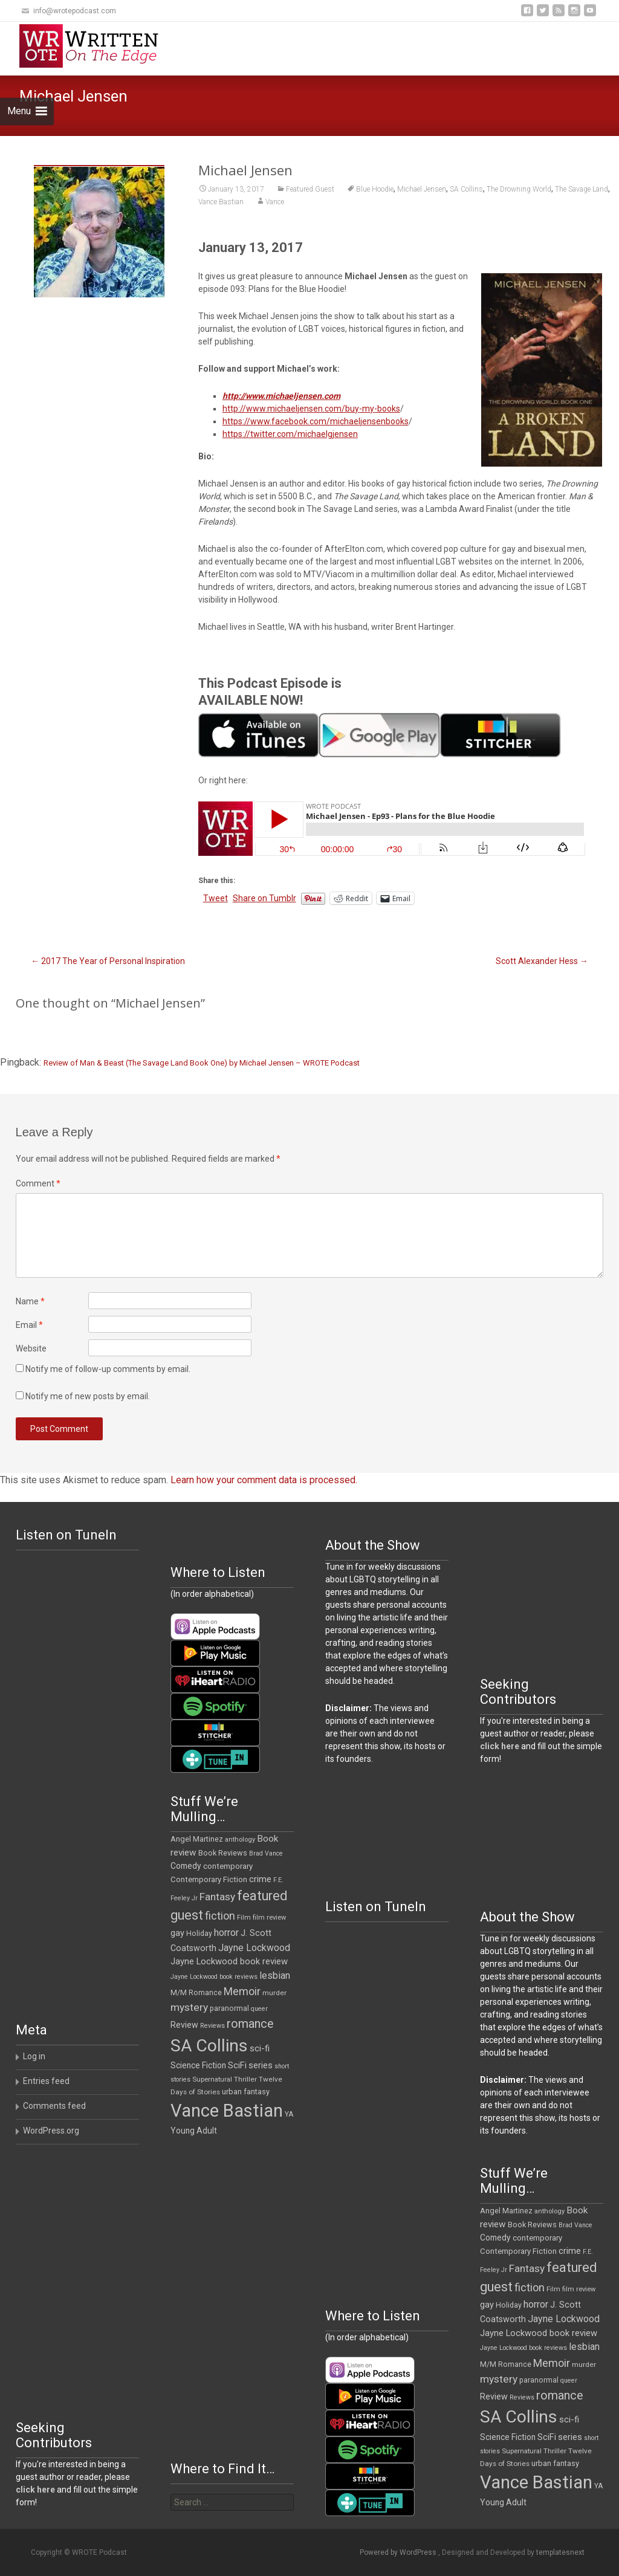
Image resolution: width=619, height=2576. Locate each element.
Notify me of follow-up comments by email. (107, 1369)
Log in (34, 2056)
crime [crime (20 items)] (260, 1879)
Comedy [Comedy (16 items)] (185, 1866)
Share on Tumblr (264, 898)
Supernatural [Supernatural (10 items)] (212, 2079)
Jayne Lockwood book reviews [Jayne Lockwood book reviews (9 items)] (214, 1977)
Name (30, 1301)
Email (29, 1325)
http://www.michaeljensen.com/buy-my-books (311, 408)
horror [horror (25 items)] (226, 1932)
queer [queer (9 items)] (259, 2009)
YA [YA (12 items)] (289, 2114)
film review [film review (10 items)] (269, 1917)
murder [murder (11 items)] (274, 1993)
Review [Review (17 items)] (184, 2025)
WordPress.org (51, 2130)
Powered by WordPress (399, 2552)
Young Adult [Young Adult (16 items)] (193, 2130)
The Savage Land (581, 189)
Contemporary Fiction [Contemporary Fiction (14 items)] (208, 1879)
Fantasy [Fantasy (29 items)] (217, 1897)
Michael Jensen (421, 189)
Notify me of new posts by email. (87, 1396)
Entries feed (46, 2081)
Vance (274, 202)
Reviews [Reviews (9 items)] (212, 2026)
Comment (38, 1183)
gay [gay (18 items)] (177, 1933)
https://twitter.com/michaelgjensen (290, 434)
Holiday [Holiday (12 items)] (199, 1933)
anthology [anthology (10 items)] (240, 1839)
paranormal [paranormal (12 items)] (229, 2008)
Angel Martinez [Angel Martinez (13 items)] (196, 1838)
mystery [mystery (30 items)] (189, 2007)
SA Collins (466, 189)
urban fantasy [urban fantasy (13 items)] (246, 2091)
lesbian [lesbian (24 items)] (274, 1975)
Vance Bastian (221, 202)
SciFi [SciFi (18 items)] (237, 2065)
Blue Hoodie (375, 189)
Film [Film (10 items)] (244, 1917)
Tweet (215, 898)
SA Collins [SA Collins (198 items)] (209, 2046)
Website (31, 1348)
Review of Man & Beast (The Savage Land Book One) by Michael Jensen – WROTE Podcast (202, 1062)
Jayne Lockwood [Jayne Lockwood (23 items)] (254, 1947)
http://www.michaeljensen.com (281, 396)
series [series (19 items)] (260, 2065)
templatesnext (560, 2552)
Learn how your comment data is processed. (263, 1480)
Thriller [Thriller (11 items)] (245, 2079)
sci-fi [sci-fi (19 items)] (260, 2048)
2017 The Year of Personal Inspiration (108, 961)
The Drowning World (519, 189)
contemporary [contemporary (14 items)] (228, 1866)
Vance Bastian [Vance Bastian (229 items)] (226, 2110)
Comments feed (54, 2106)
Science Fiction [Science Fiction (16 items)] (198, 2065)
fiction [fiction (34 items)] (220, 1915)
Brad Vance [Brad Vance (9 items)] (266, 1853)
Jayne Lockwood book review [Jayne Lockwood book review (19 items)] (229, 1961)
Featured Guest (310, 189)
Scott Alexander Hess (542, 961)
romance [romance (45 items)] (250, 2024)
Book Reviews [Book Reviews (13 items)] (222, 1852)
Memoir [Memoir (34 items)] (242, 1991)
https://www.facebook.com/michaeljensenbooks (315, 421)
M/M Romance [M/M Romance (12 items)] (196, 1993)
